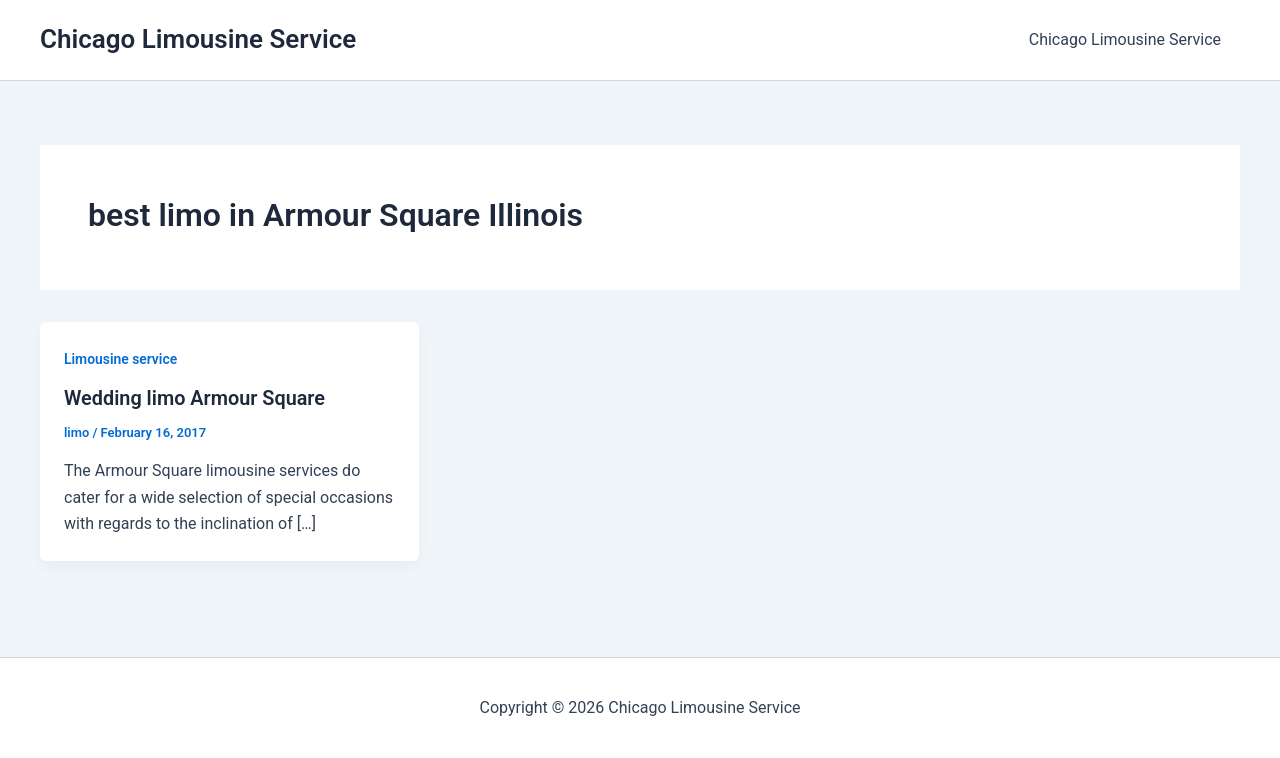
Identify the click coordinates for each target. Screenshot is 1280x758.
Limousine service (121, 359)
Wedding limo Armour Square (195, 398)
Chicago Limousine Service (198, 39)
